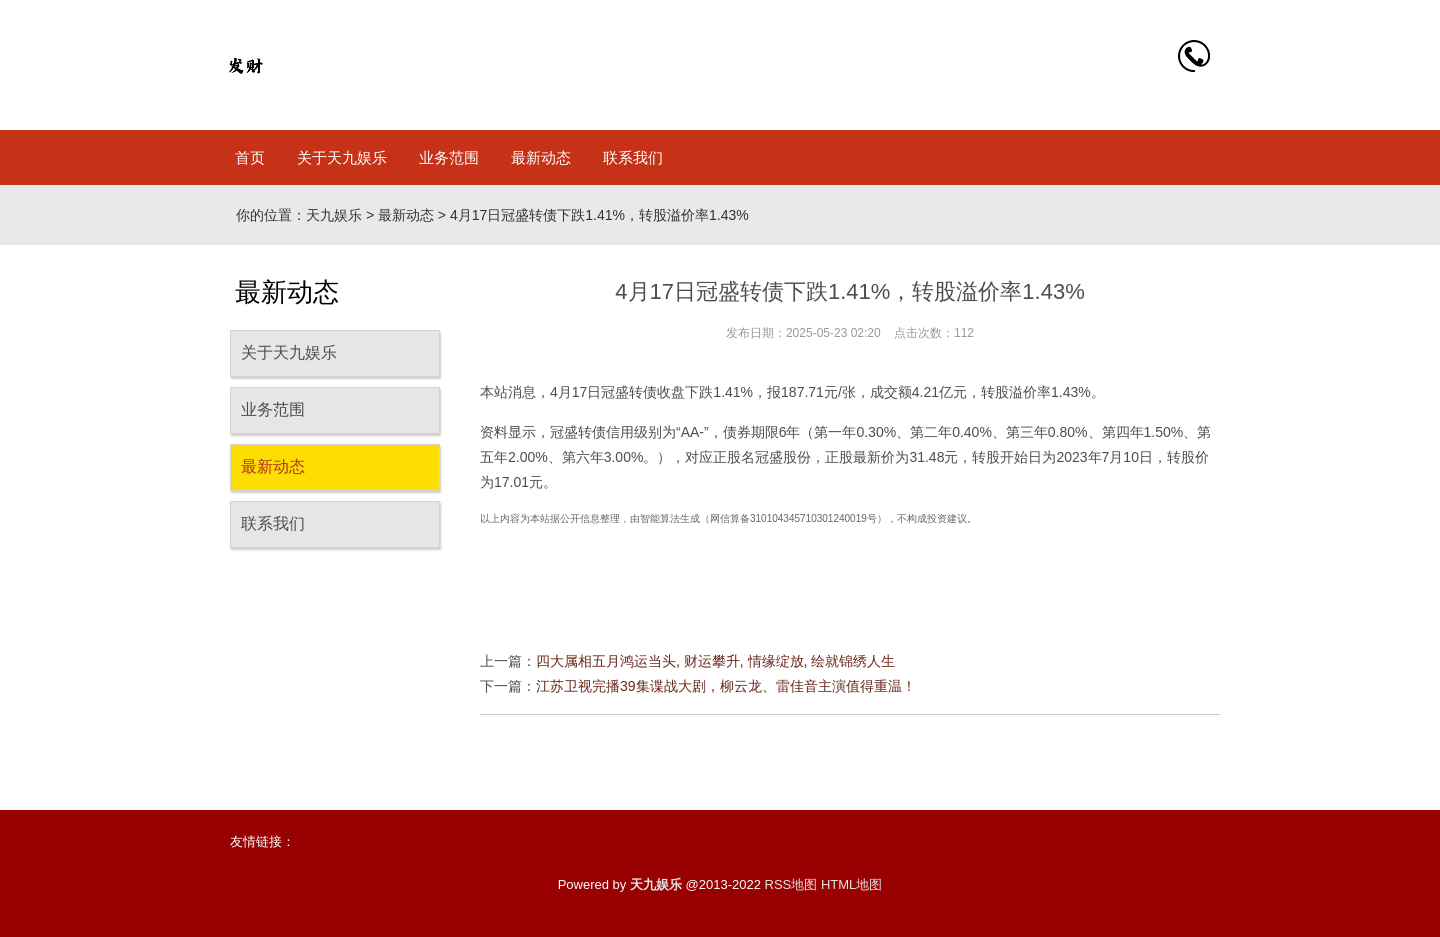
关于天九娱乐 (342, 157)
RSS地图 (791, 884)
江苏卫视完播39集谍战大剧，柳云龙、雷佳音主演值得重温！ (726, 686)
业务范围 (449, 157)
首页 (250, 157)
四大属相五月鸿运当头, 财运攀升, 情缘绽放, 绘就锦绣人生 (715, 661)
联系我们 (633, 157)
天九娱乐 (334, 215)
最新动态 (541, 157)
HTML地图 (851, 884)
